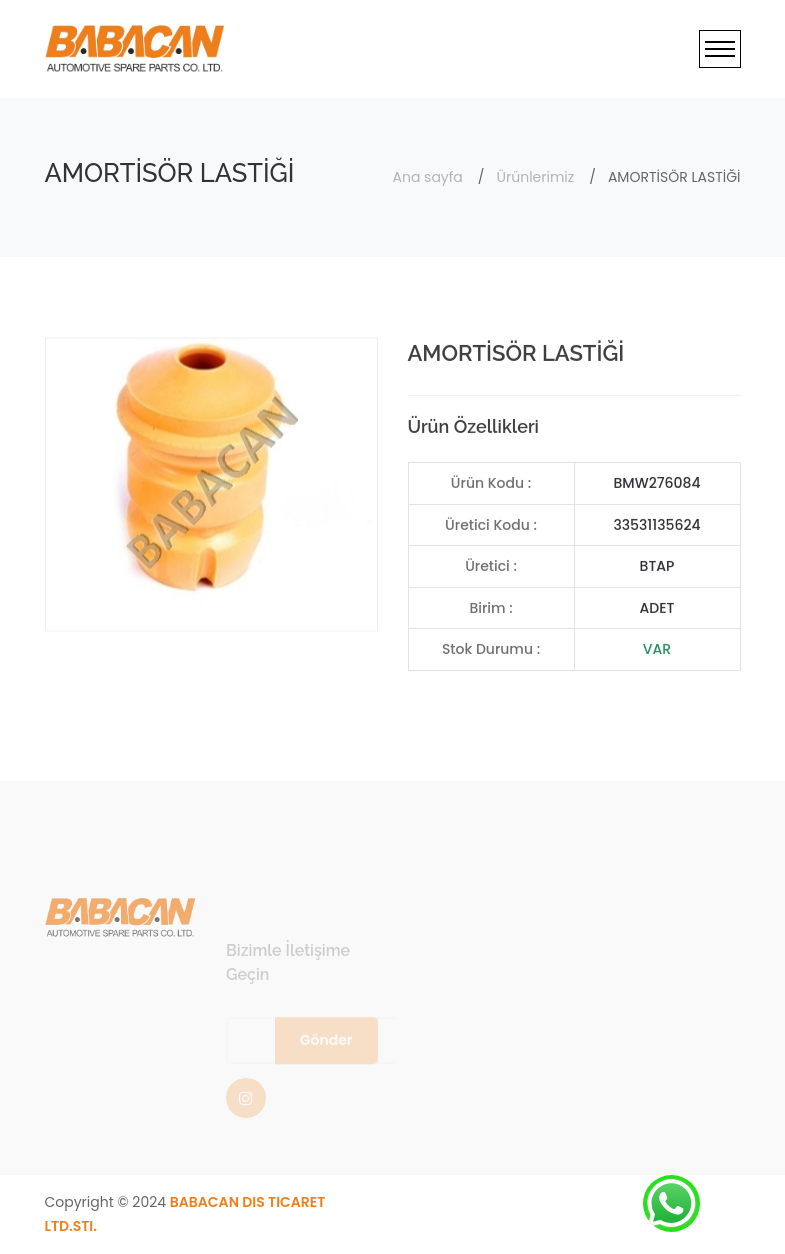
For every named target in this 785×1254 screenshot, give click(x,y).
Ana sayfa (427, 177)
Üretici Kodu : (491, 531)
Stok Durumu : (491, 656)
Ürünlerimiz (536, 177)
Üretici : (491, 573)
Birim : (490, 614)
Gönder (326, 1059)
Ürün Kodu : (491, 490)
